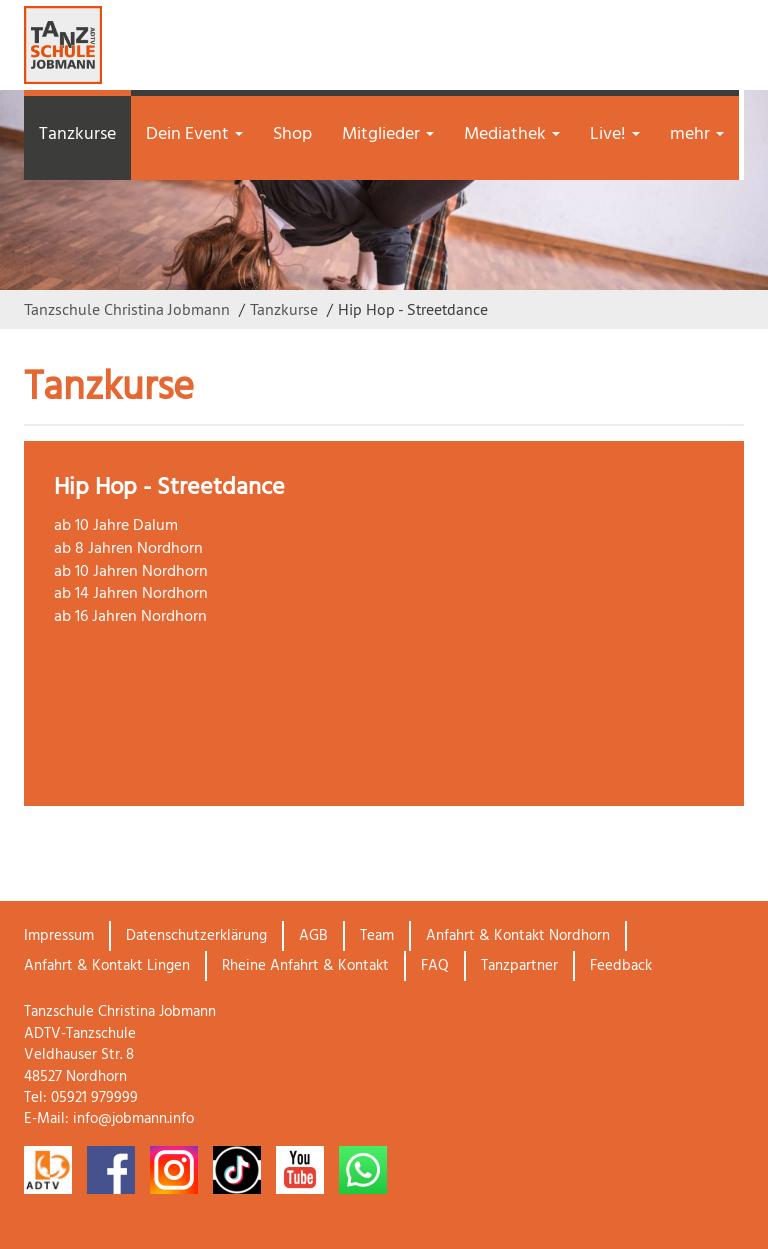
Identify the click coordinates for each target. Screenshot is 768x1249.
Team (377, 936)
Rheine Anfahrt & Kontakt (305, 966)
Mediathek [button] (512, 134)
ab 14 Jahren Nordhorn (131, 594)
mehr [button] (697, 134)
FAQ (435, 966)
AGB (313, 936)
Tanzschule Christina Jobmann (127, 309)
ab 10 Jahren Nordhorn (131, 572)
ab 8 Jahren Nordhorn (128, 549)
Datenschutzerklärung (196, 936)
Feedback (621, 966)
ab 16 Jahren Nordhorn (130, 617)
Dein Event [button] (194, 134)
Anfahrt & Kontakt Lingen (107, 966)
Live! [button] (615, 134)
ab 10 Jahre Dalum (116, 526)
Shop (292, 134)
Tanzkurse (77, 134)
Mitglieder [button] (388, 134)
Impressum (59, 936)
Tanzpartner (519, 966)
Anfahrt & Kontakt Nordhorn (518, 936)
